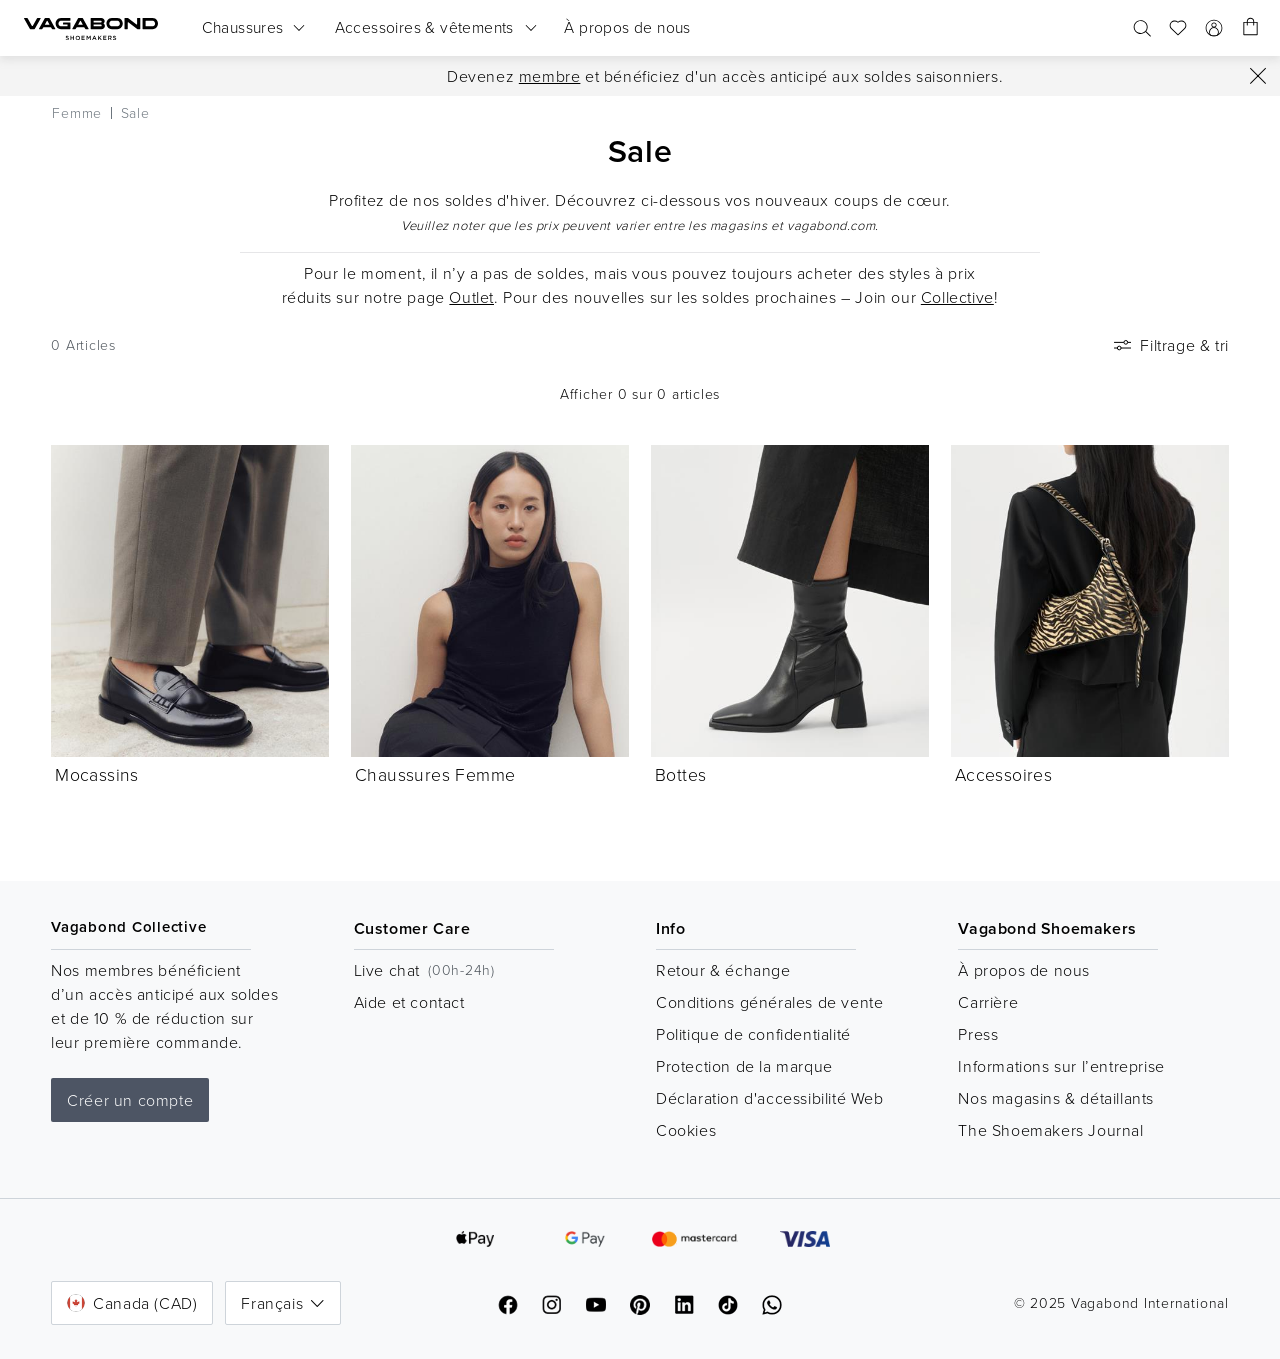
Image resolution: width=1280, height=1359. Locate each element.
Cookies (686, 1130)
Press (978, 1034)
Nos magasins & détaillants (1056, 1098)
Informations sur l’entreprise (1061, 1066)
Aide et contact (409, 1002)
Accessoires (1003, 774)
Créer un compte (130, 1100)
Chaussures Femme (435, 774)
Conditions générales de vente (769, 1002)
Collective (957, 297)
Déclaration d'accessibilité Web (770, 1098)
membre (550, 76)
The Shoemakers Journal (1050, 1130)
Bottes (680, 774)
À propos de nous (1024, 970)
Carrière (988, 1002)
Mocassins (97, 774)
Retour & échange (723, 970)
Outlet (471, 297)
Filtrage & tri (1169, 345)
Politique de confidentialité (753, 1034)
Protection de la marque (744, 1066)
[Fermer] (1258, 76)
